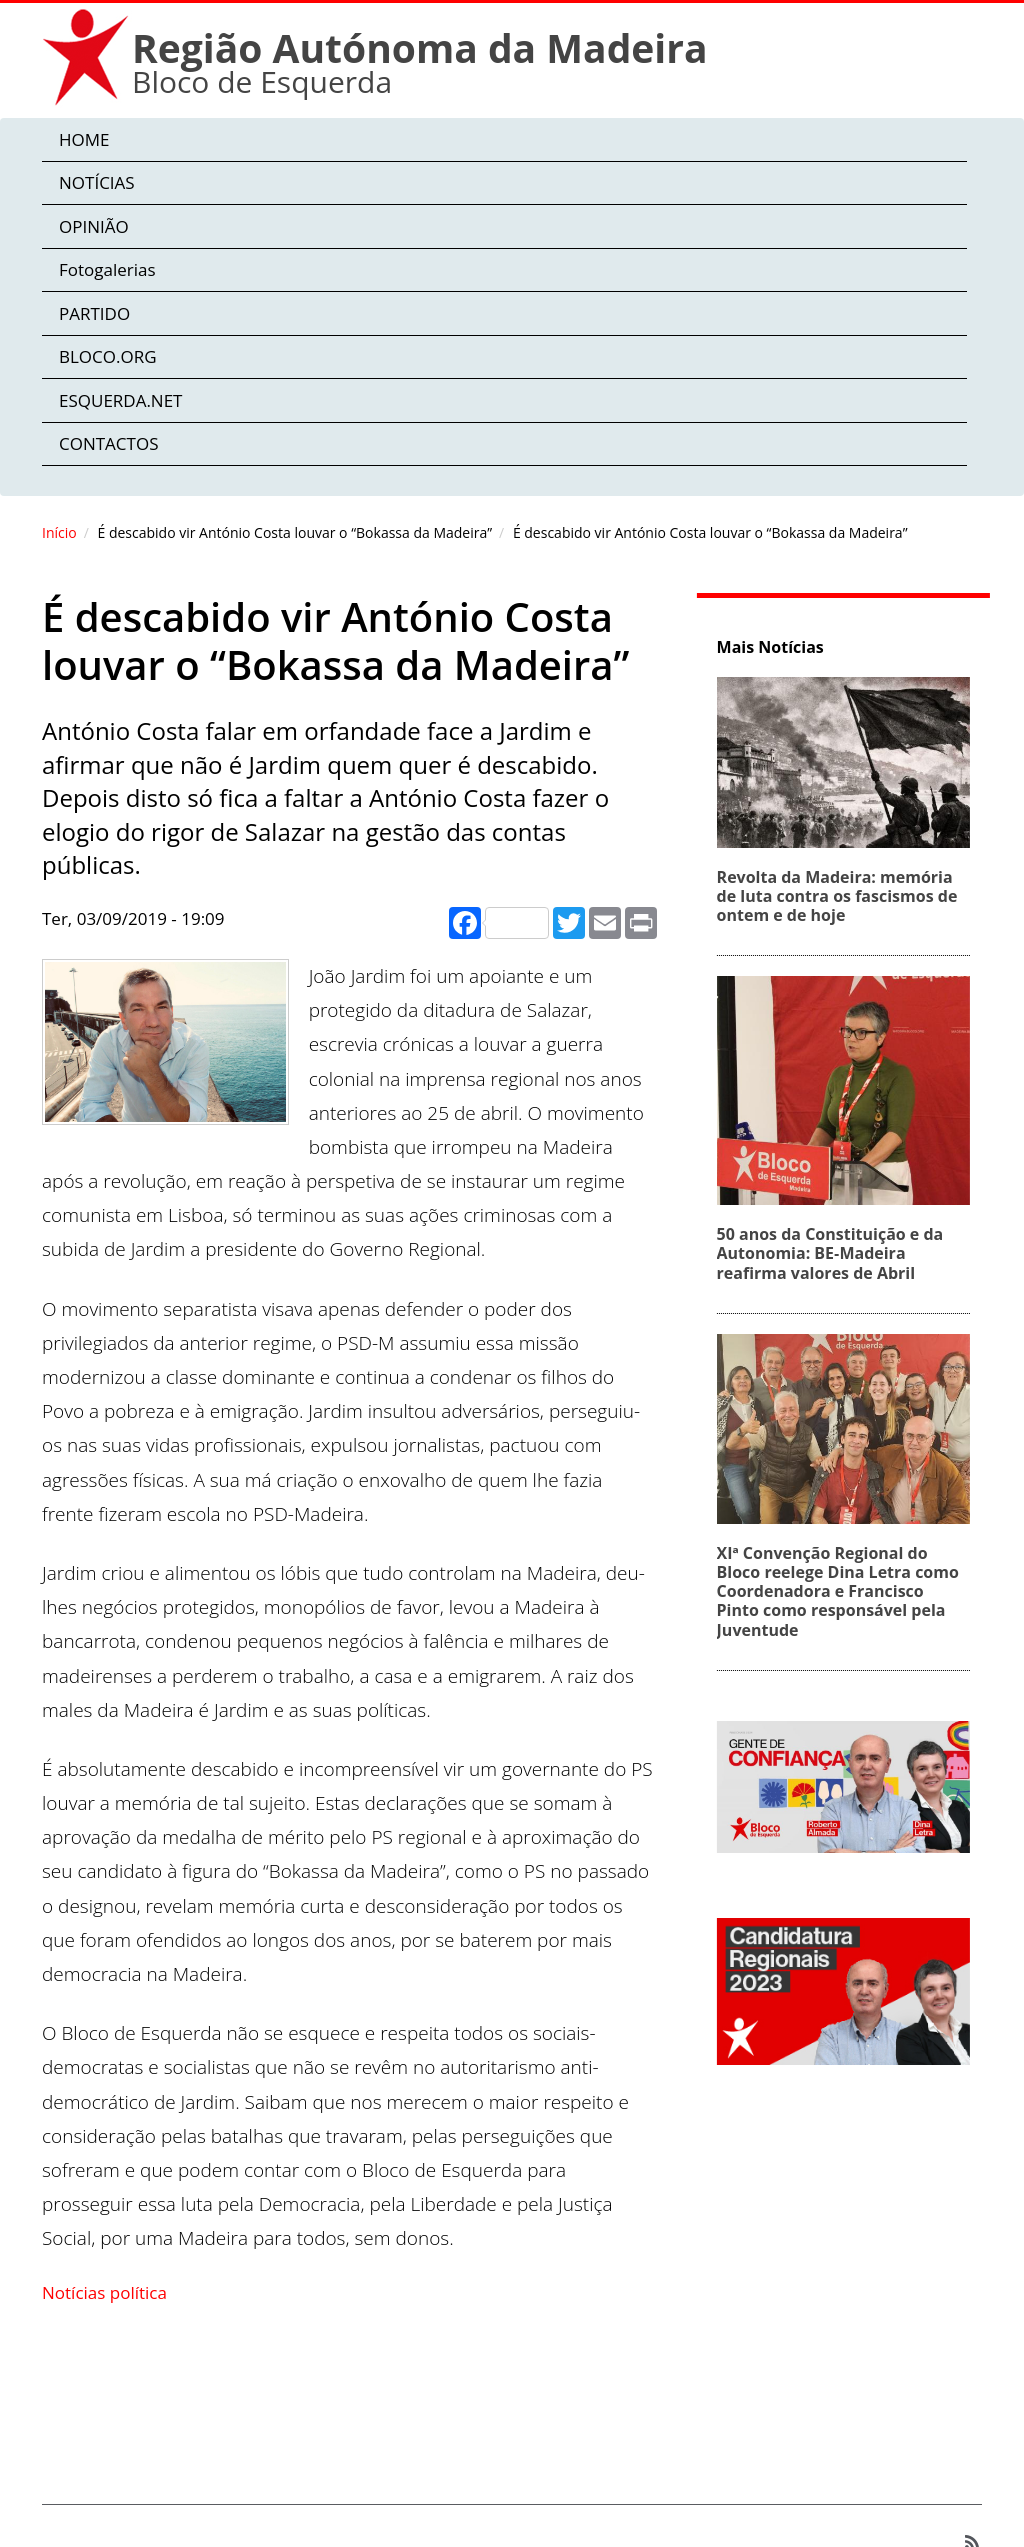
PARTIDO (94, 313)
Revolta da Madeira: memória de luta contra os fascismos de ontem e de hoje (844, 896)
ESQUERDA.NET (120, 400)
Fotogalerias (107, 269)
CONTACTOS (108, 443)
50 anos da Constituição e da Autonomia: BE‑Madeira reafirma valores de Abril (837, 1253)
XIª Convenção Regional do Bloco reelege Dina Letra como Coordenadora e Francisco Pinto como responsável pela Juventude (845, 1591)
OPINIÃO (94, 226)
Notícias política (104, 2292)
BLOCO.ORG (108, 356)
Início (59, 532)
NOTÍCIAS (97, 182)
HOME (84, 139)
